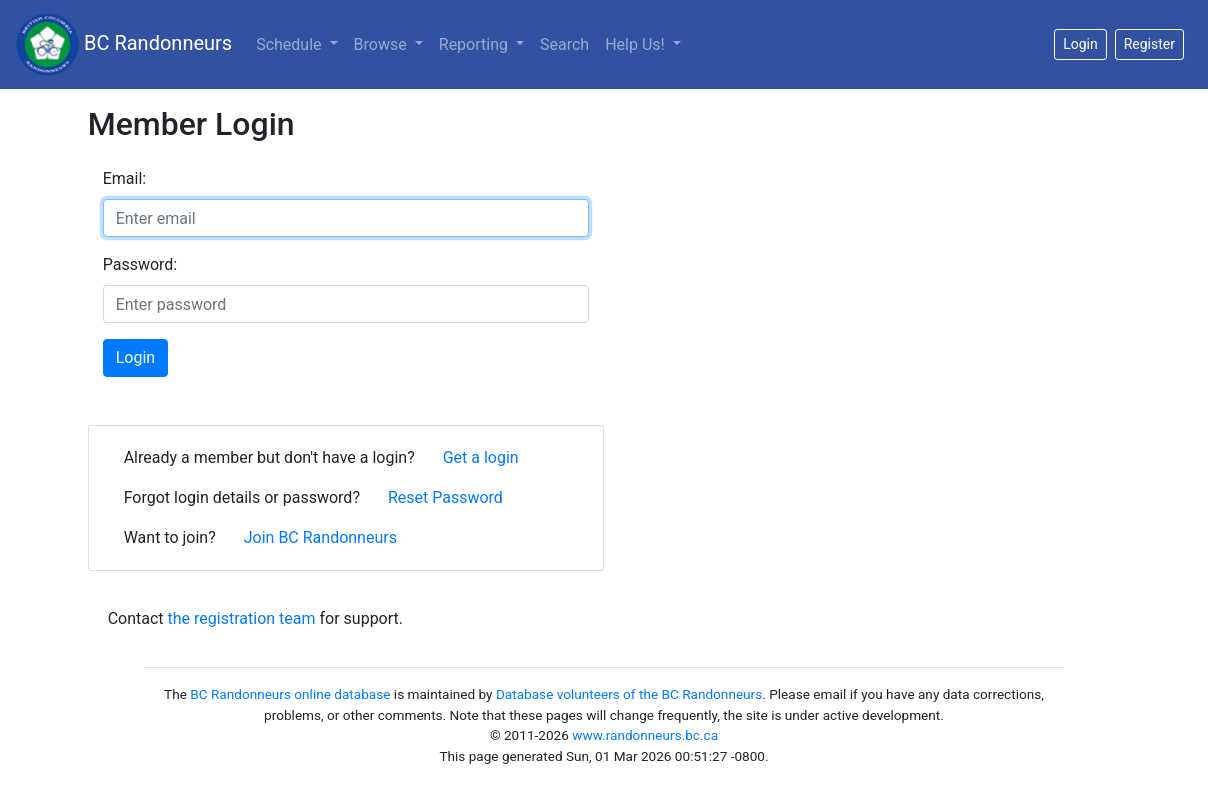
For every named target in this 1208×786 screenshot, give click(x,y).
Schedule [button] (290, 44)
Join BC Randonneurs (320, 537)
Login (135, 357)
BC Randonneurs (124, 44)
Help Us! (636, 44)
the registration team (242, 618)
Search (564, 44)
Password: (140, 264)
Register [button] (1149, 44)
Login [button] (1080, 44)
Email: (124, 178)
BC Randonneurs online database (290, 694)
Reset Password (445, 497)
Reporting (475, 44)
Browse (382, 44)
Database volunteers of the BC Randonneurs (629, 694)
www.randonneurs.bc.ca (645, 735)
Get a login (481, 457)
